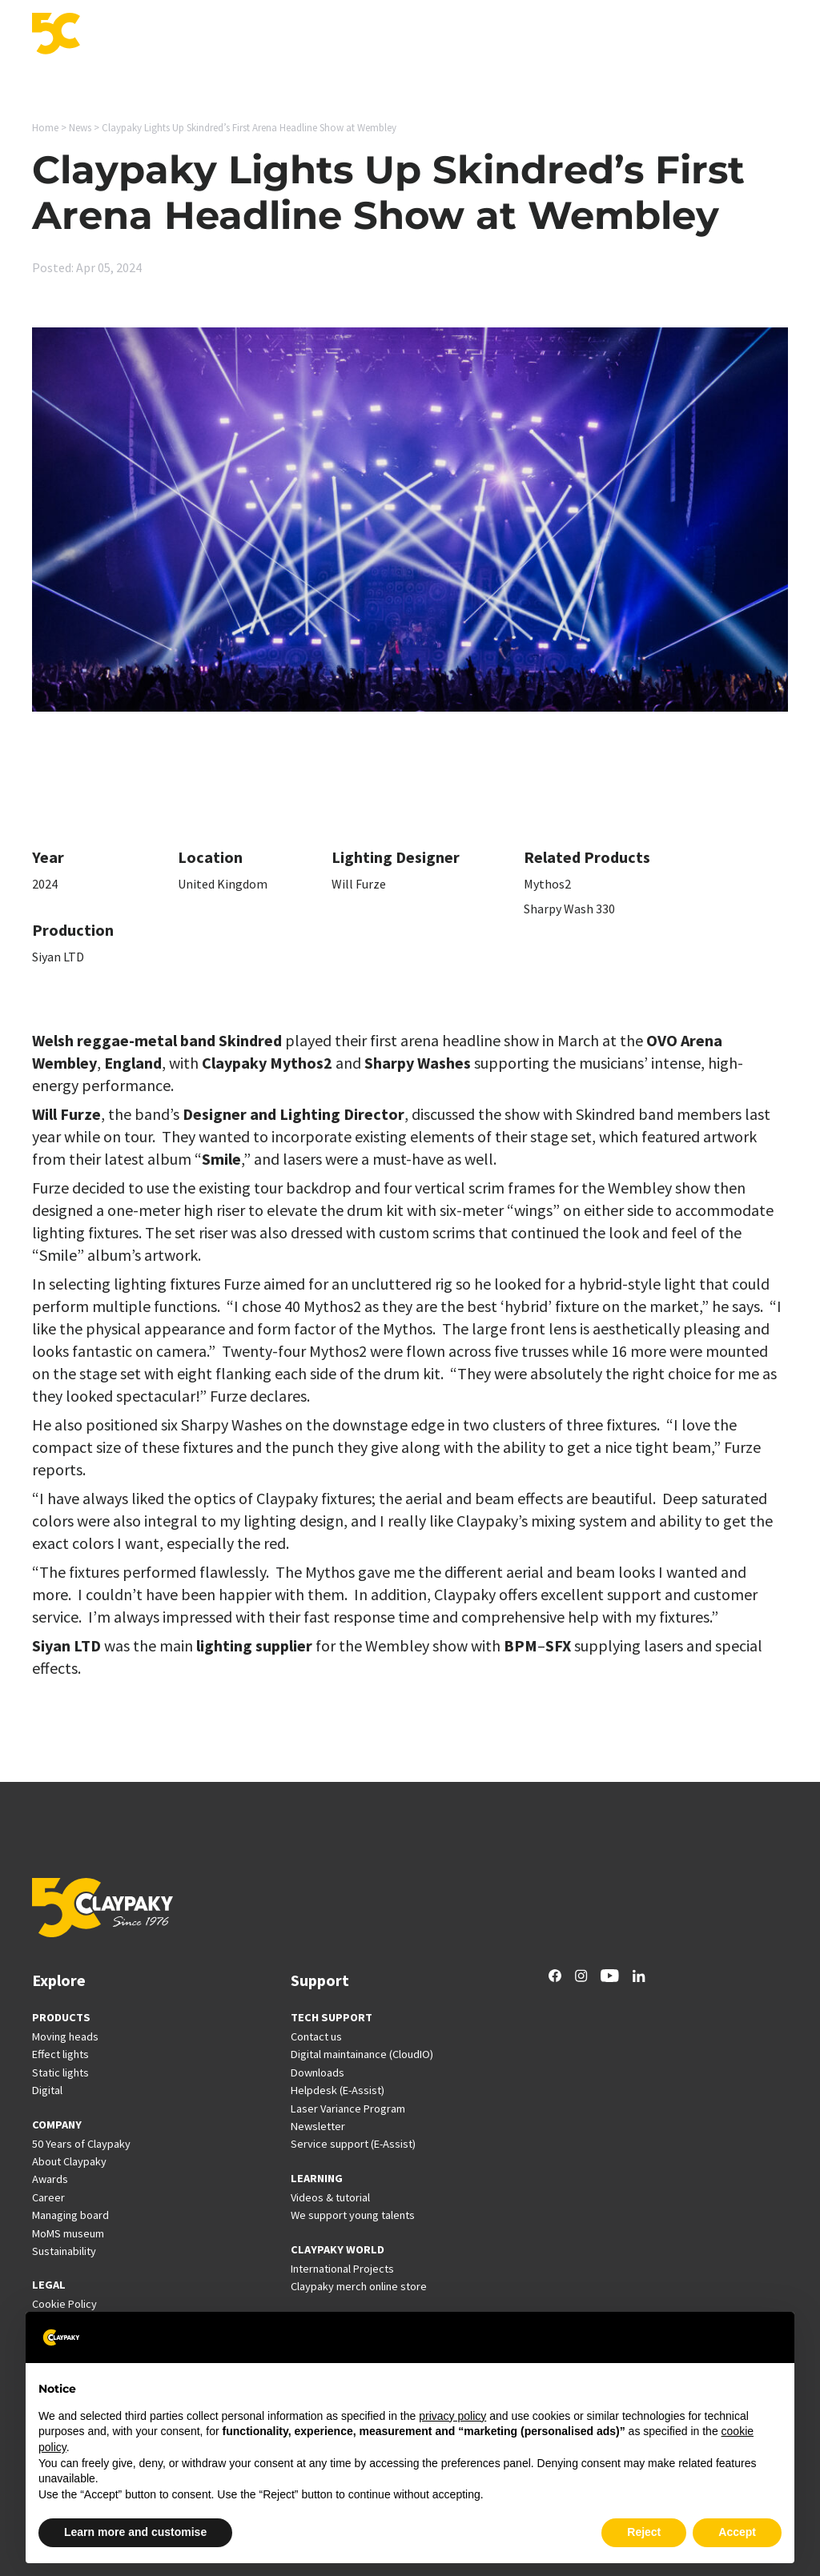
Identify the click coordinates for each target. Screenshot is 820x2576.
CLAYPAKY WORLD (337, 2249)
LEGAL (49, 2284)
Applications (234, 35)
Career (641, 35)
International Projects (470, 35)
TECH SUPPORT (331, 2017)
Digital (47, 2090)
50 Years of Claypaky (81, 2144)
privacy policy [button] (452, 2415)
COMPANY (57, 2124)
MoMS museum (68, 2233)
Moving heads (65, 2036)
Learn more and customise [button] (135, 2532)
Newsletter (318, 2126)
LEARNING (317, 2178)
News (589, 35)
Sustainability (64, 2251)
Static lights (60, 2072)
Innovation (318, 35)
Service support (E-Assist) (353, 2144)
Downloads (317, 2072)
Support (390, 35)
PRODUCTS (61, 2017)
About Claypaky (69, 2161)
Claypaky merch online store (359, 2286)
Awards (50, 2179)
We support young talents (353, 2215)
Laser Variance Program (348, 2108)
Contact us (316, 2036)
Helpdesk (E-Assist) (337, 2090)
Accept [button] (737, 2532)
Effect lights (60, 2054)
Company (704, 35)
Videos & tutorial (330, 2197)
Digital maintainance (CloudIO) (362, 2054)
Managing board (70, 2215)
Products (155, 35)
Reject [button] (644, 2532)
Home (45, 127)
